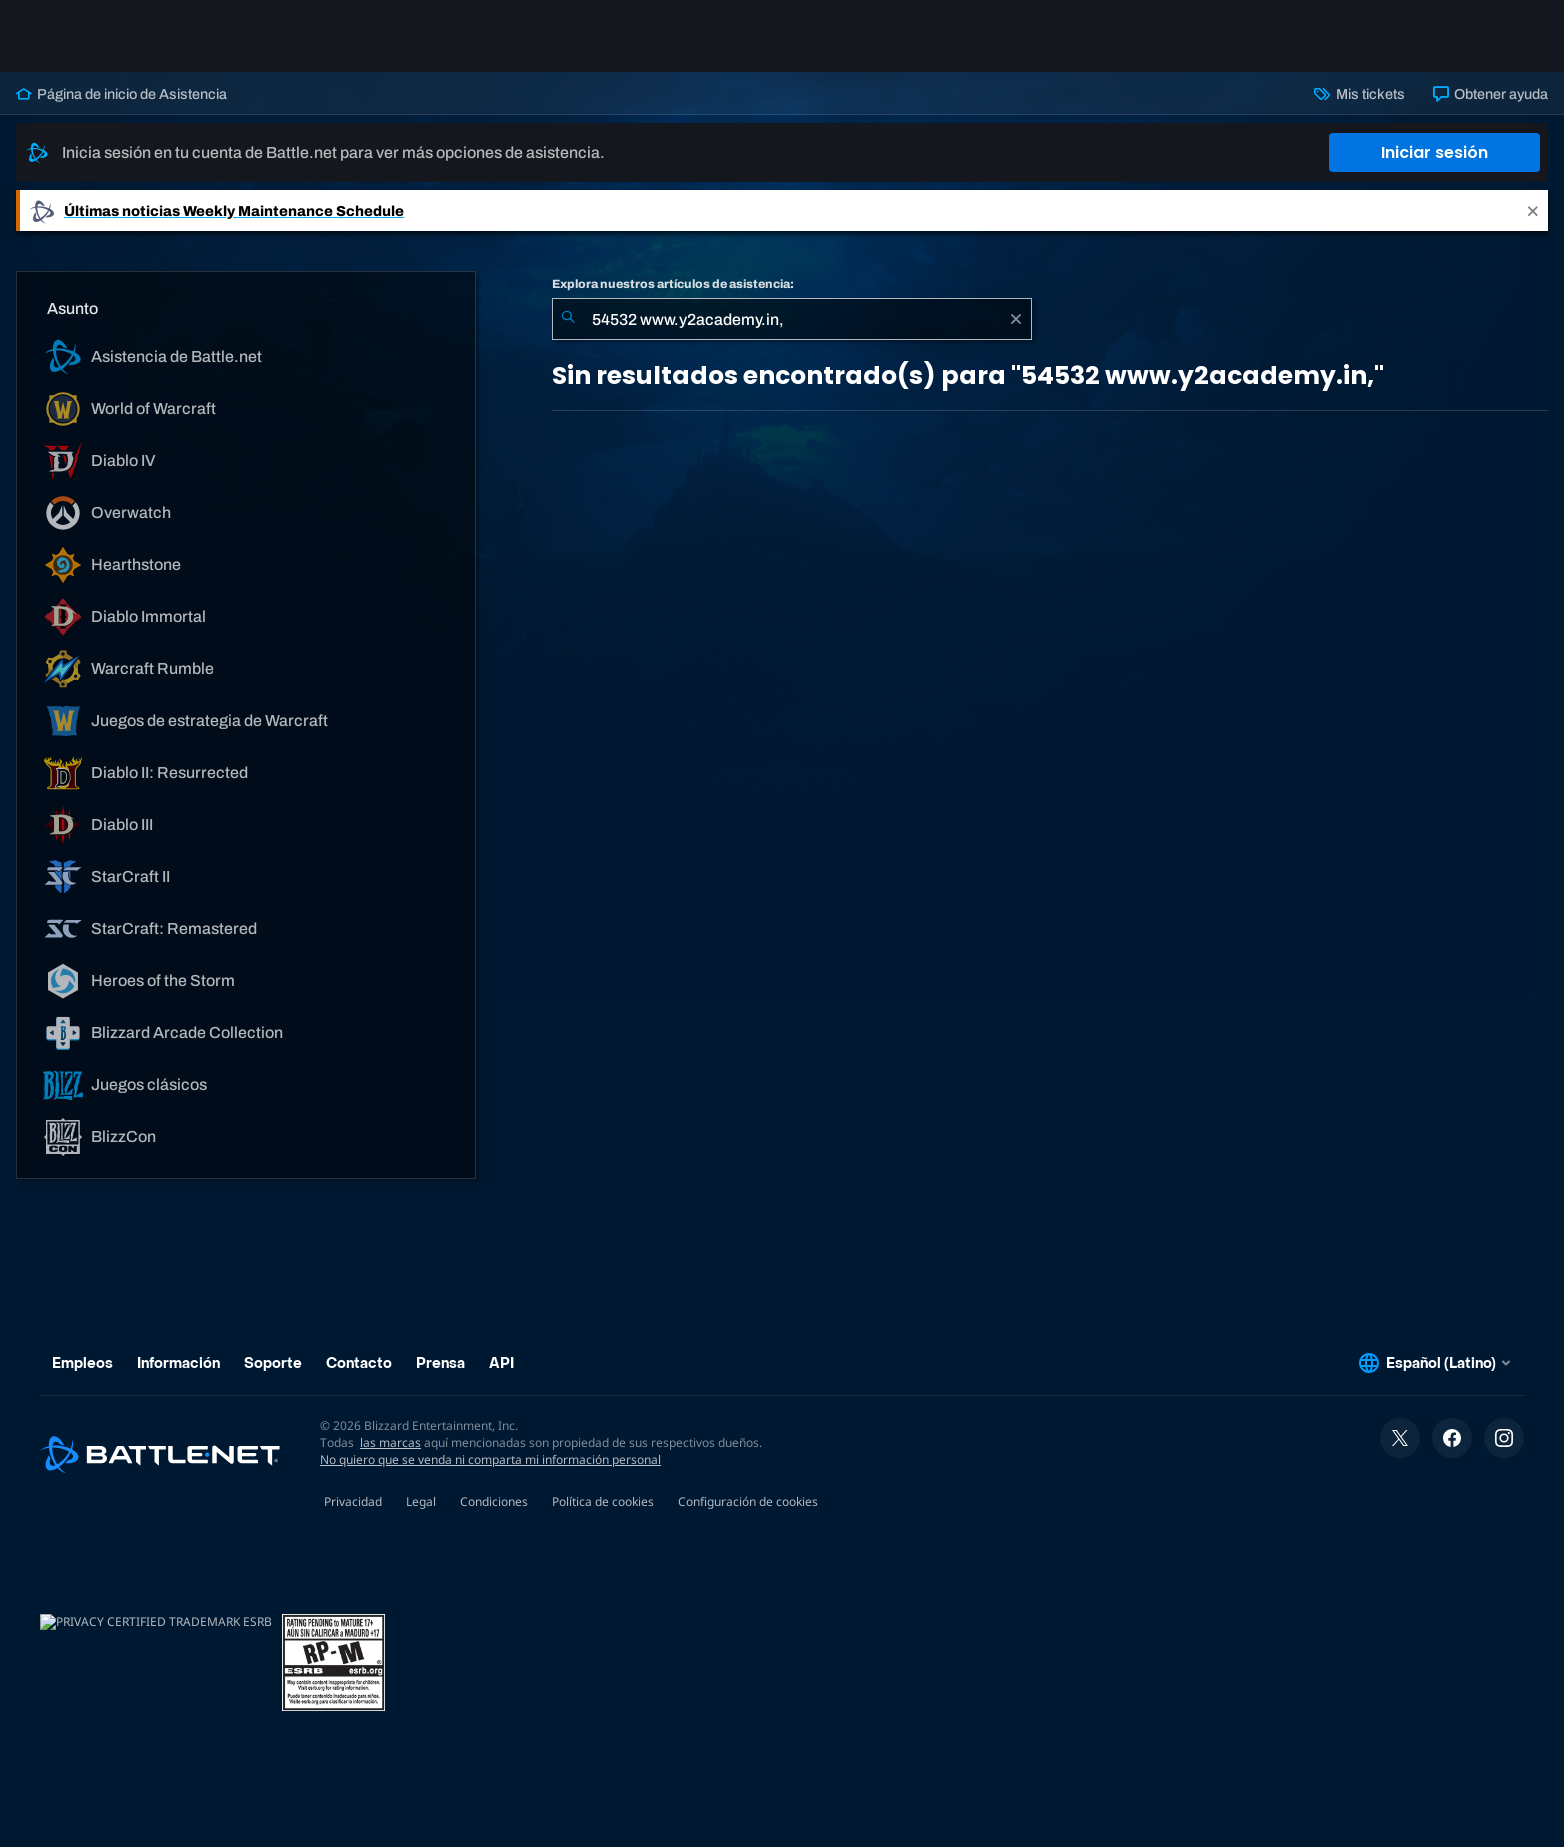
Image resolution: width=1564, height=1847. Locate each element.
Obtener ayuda (1490, 94)
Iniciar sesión (1434, 152)
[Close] (1533, 210)
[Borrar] (1016, 319)
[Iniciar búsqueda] (568, 319)
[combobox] (792, 319)
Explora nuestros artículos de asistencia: (673, 284)
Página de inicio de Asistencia (121, 94)
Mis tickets (1359, 94)
